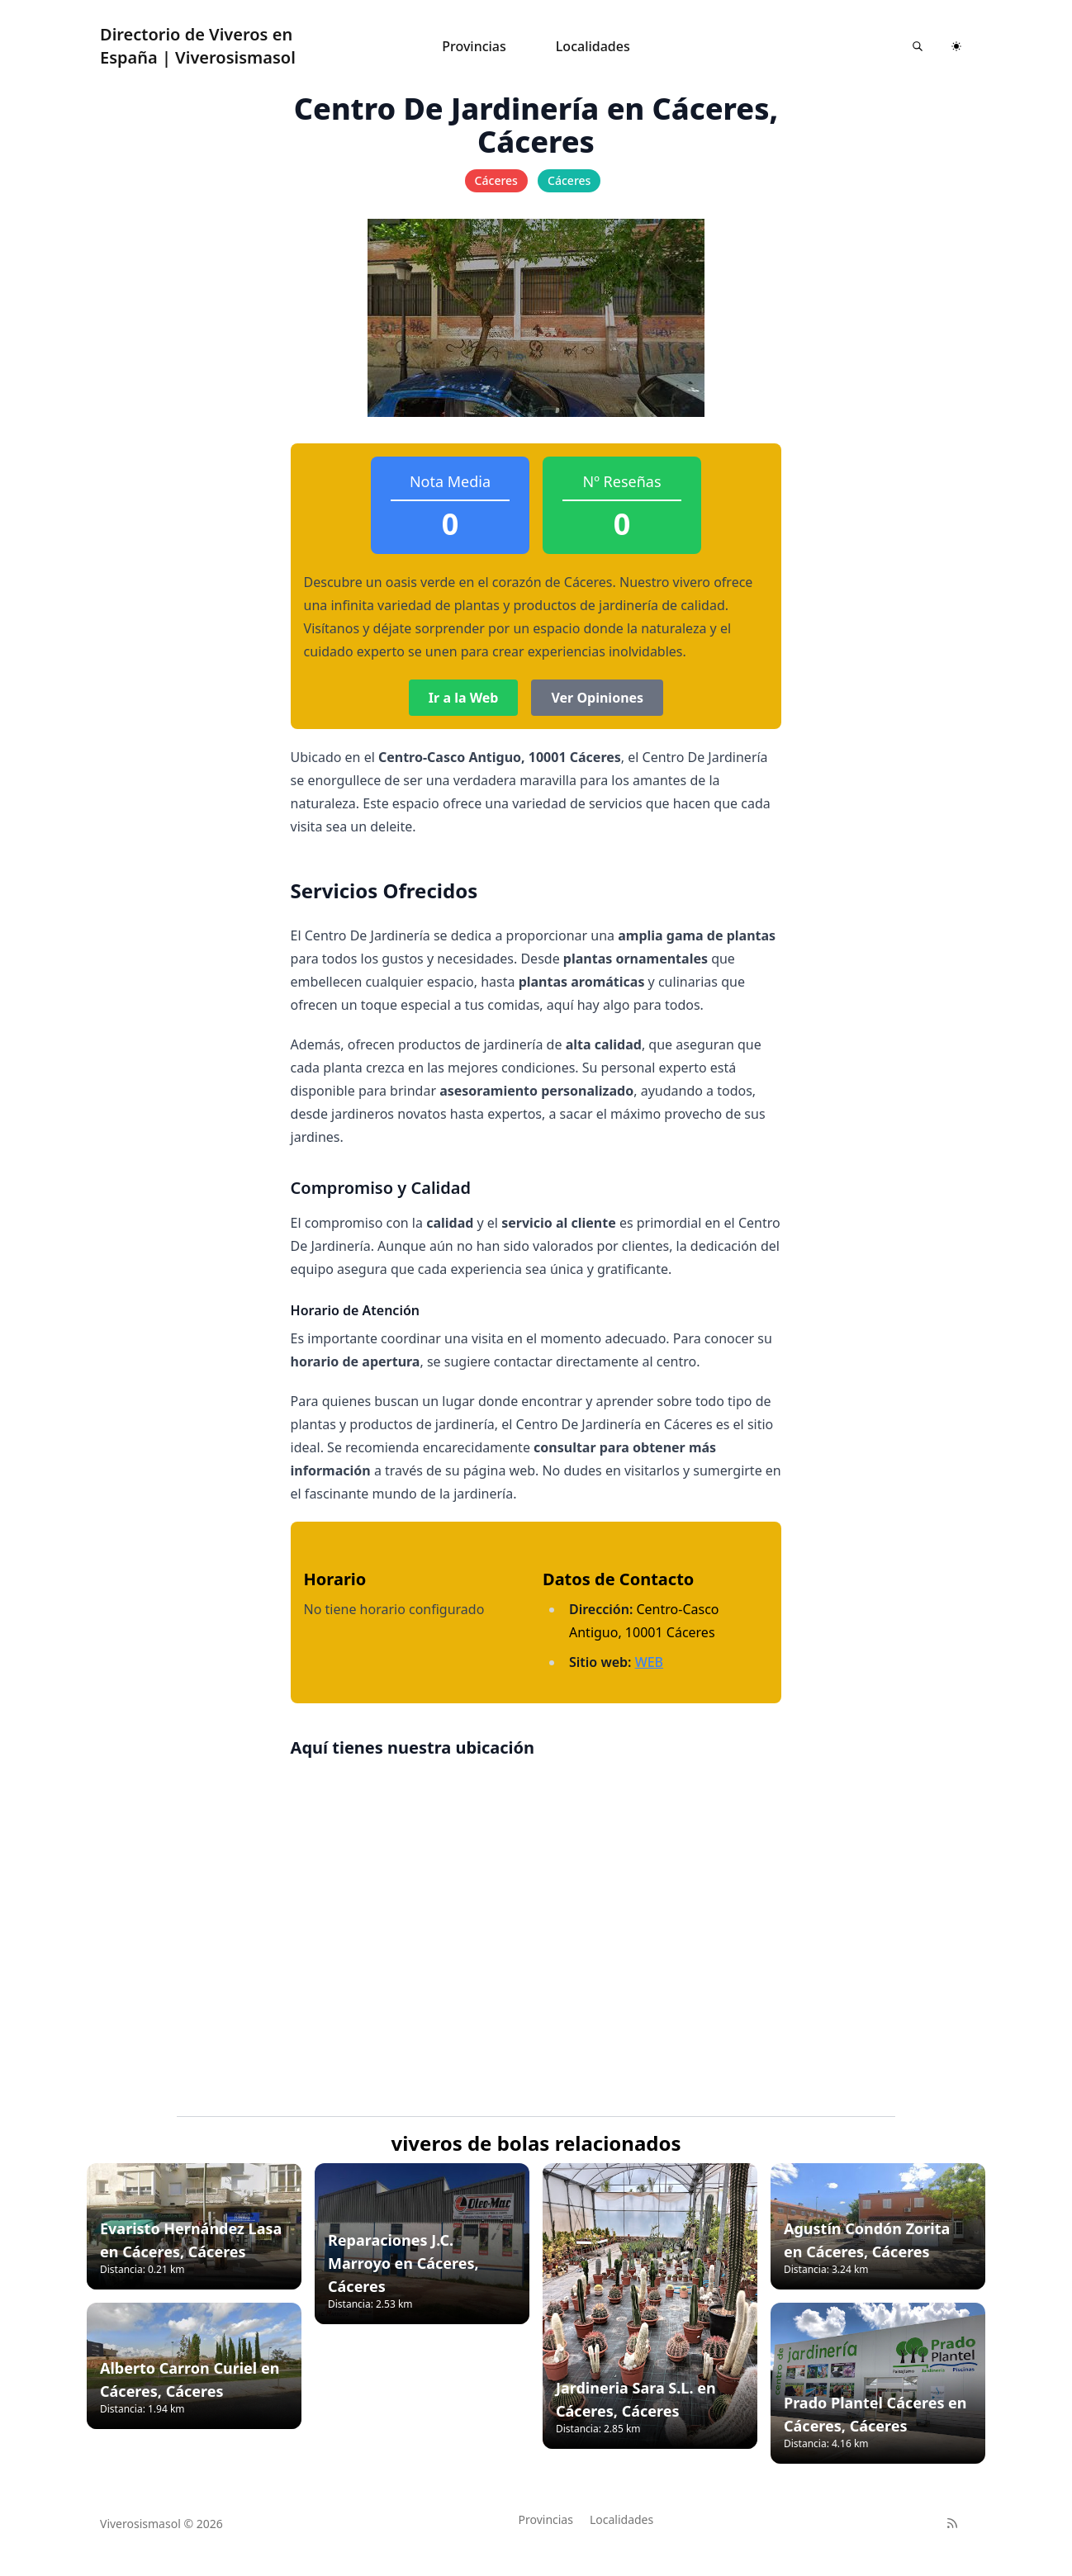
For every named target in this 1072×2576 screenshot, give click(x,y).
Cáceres (496, 180)
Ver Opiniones (597, 698)
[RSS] (952, 2523)
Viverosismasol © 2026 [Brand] (161, 2523)
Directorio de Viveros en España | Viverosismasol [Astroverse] (198, 46)
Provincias (474, 46)
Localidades (593, 46)
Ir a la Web (464, 698)
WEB (649, 1662)
